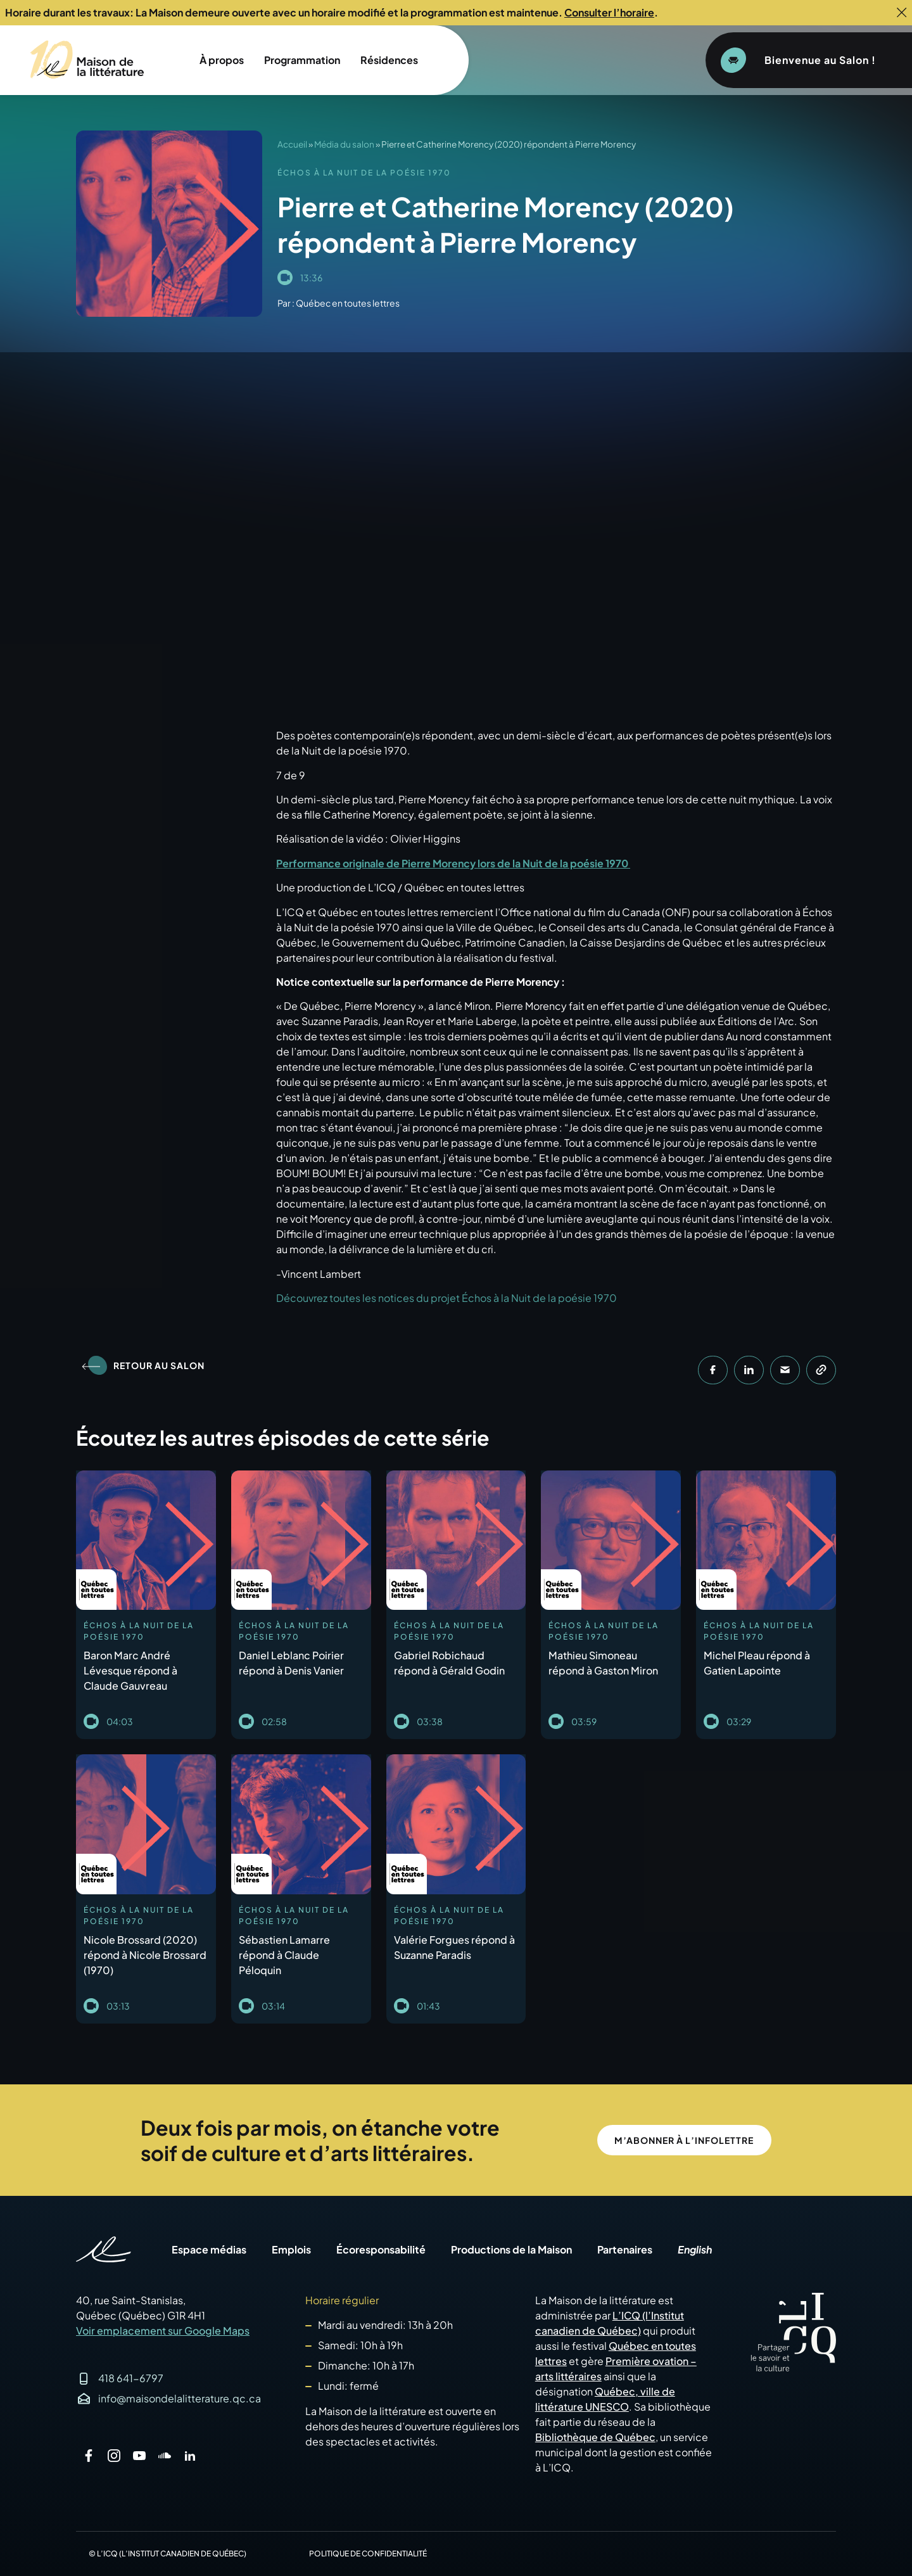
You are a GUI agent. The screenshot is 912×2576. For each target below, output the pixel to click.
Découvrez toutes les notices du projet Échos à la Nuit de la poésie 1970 (446, 1297)
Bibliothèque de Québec (595, 2437)
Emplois (291, 2249)
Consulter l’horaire (609, 12)
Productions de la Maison (511, 2249)
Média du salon (344, 144)
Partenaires (624, 2249)
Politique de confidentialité (368, 2553)
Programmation (302, 60)
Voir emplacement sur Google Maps (163, 2330)
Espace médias (209, 2249)
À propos (222, 60)
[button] (713, 1370)
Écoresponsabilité (381, 2249)
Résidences (389, 60)
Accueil (292, 144)
